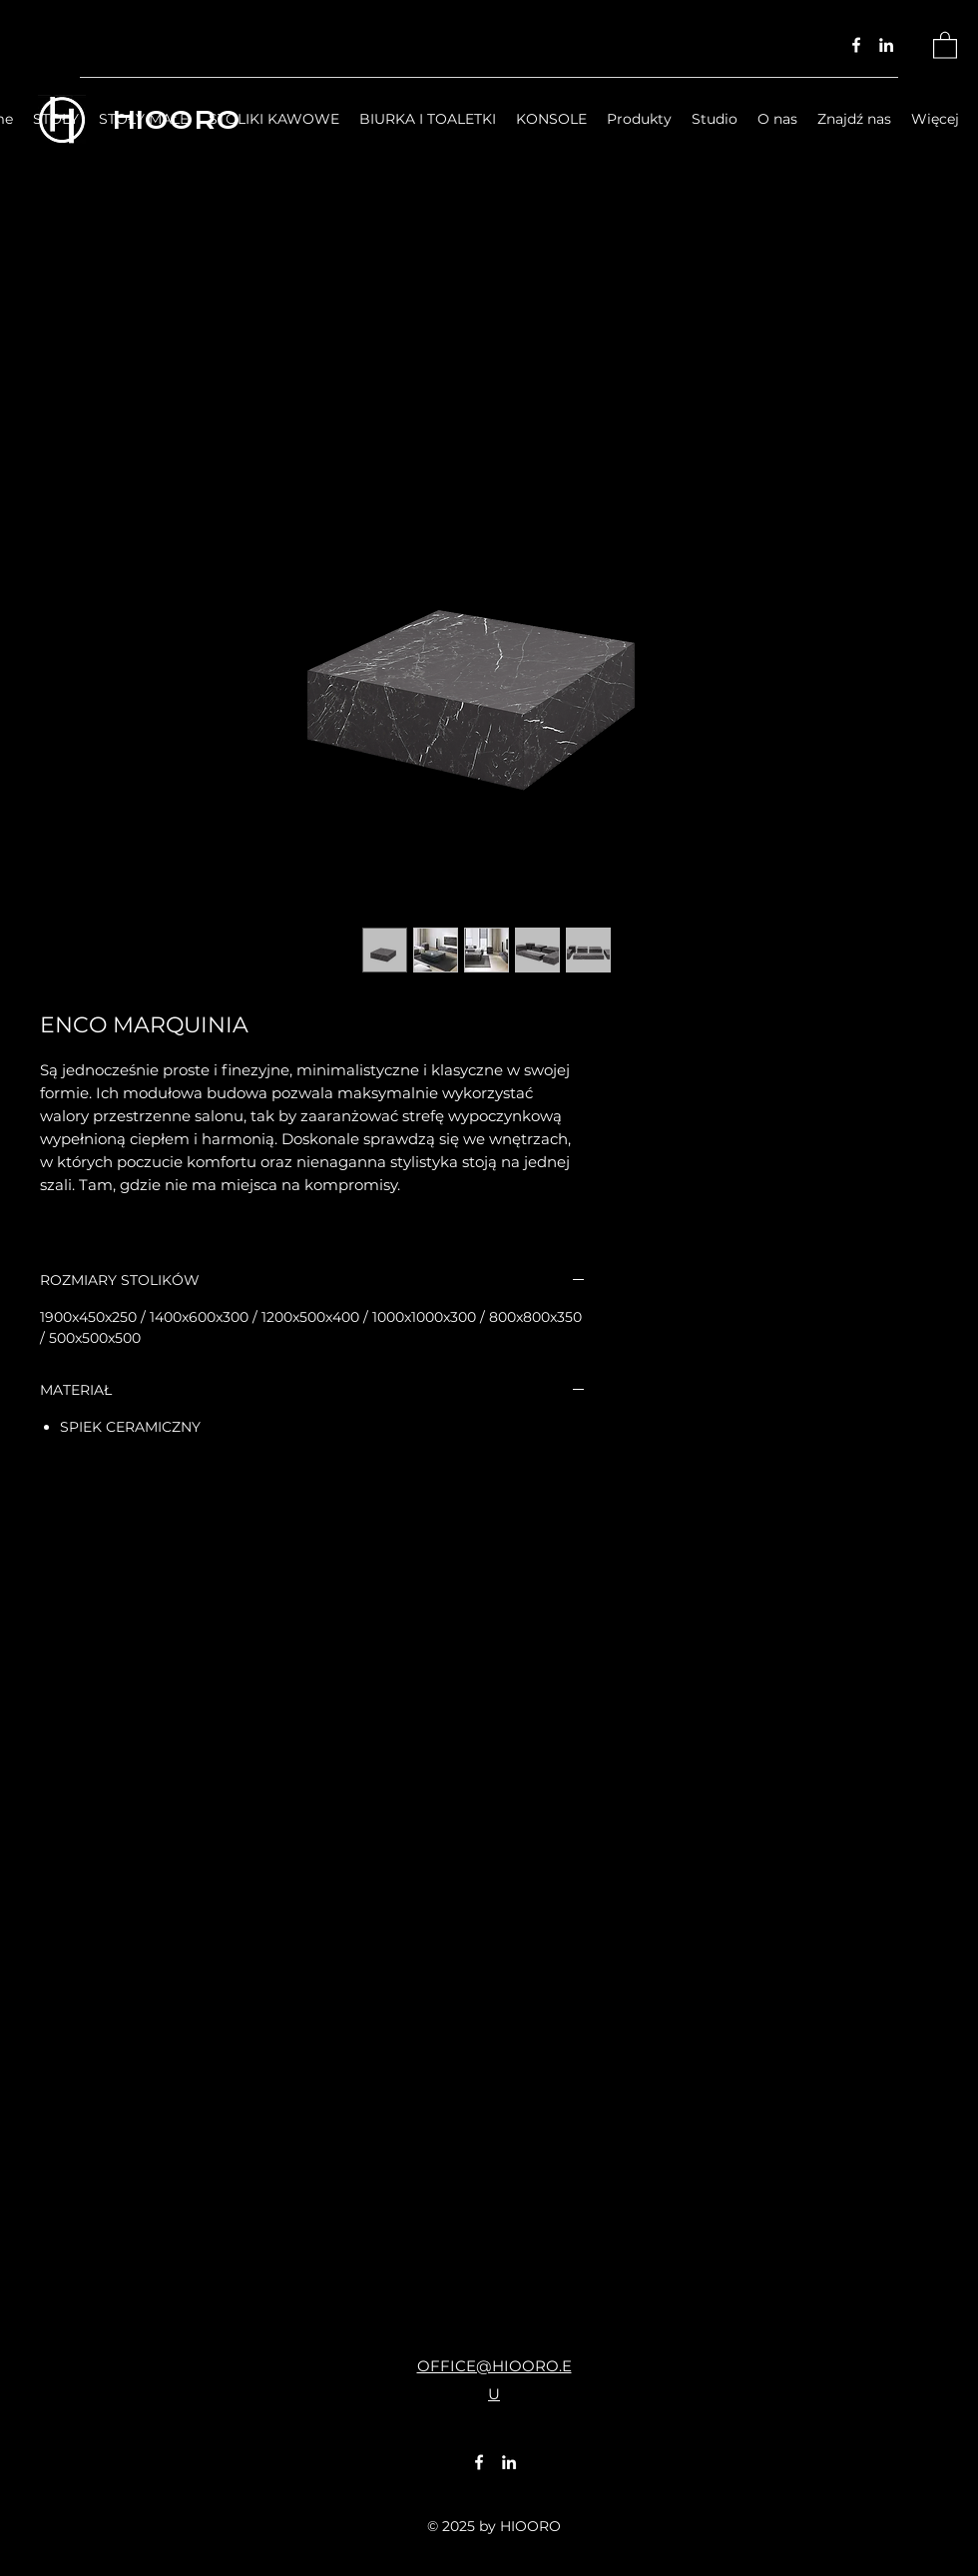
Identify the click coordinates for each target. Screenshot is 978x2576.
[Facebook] (856, 45)
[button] (945, 44)
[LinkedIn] (886, 45)
